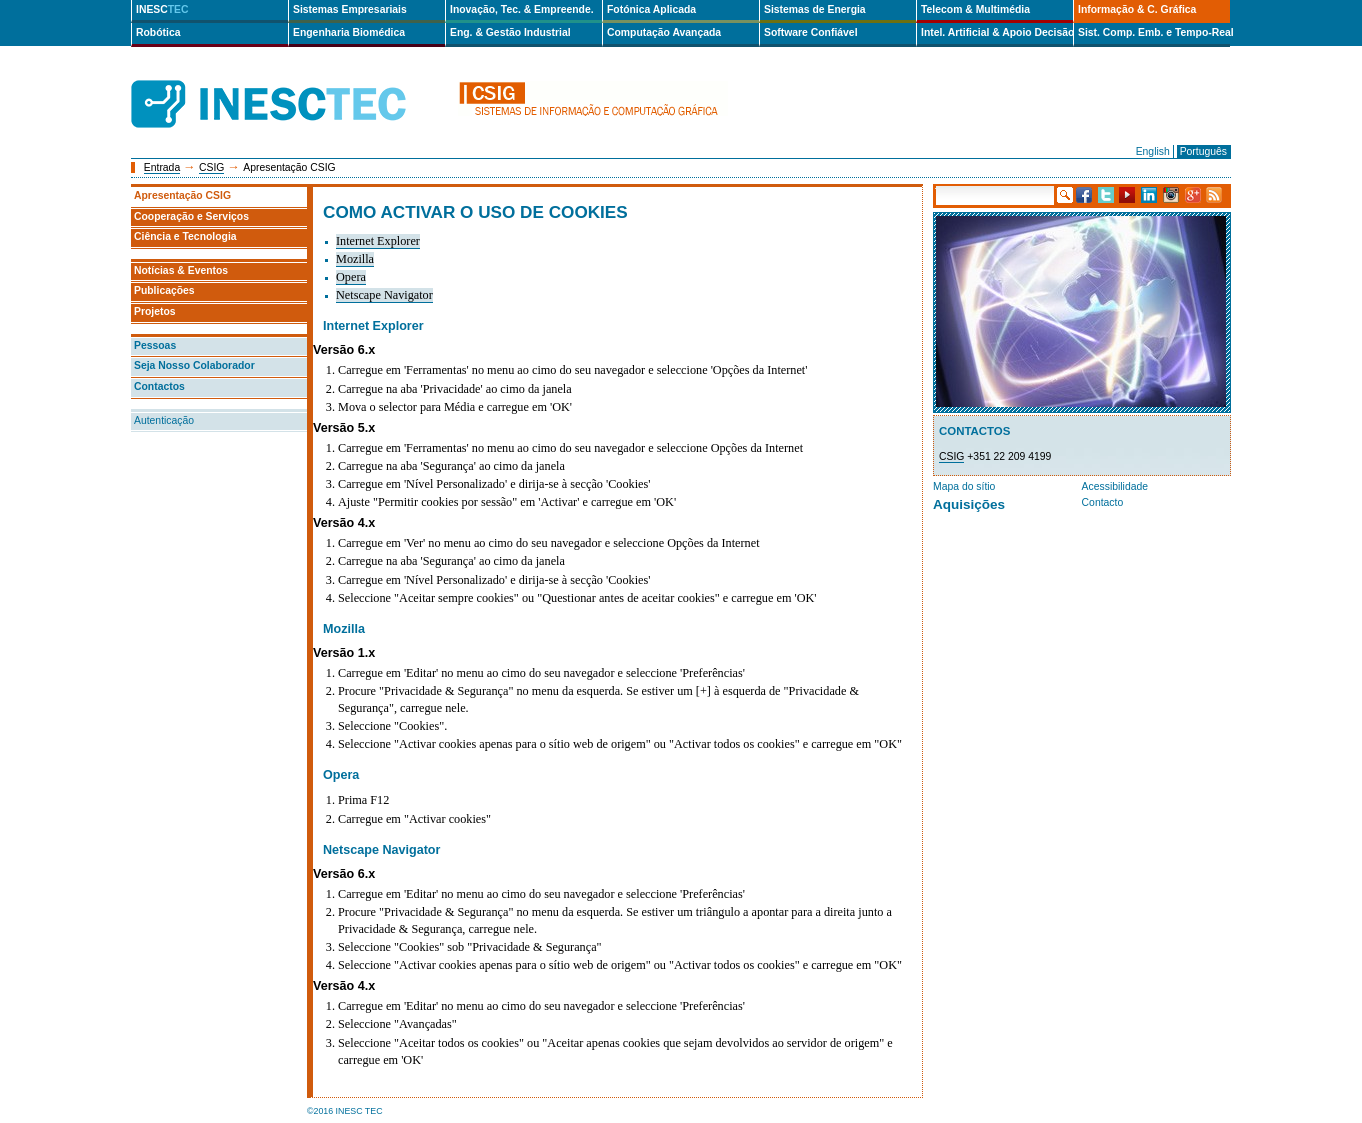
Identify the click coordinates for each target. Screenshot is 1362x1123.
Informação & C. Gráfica (1137, 9)
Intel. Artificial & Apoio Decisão (997, 32)
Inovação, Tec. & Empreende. (522, 9)
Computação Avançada (664, 32)
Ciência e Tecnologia (185, 236)
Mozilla (355, 259)
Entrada (162, 167)
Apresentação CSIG (182, 195)
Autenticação (164, 420)
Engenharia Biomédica (349, 32)
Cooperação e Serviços (191, 216)
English (1153, 151)
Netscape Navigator (384, 295)
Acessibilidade (1115, 486)
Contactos (159, 386)
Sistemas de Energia (815, 9)
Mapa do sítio (964, 486)
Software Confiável (811, 32)
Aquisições (969, 504)
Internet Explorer (378, 241)
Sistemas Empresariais (350, 9)
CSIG (211, 167)
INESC (162, 9)
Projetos (155, 311)
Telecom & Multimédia (975, 9)
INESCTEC (291, 82)
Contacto (1103, 502)
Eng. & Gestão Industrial (510, 32)
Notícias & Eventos (181, 270)
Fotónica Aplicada (651, 9)
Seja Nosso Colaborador (194, 365)
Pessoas (155, 345)
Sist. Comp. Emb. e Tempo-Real (1154, 32)
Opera (351, 277)
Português (1203, 151)
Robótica (158, 32)
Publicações (164, 290)
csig (593, 104)
